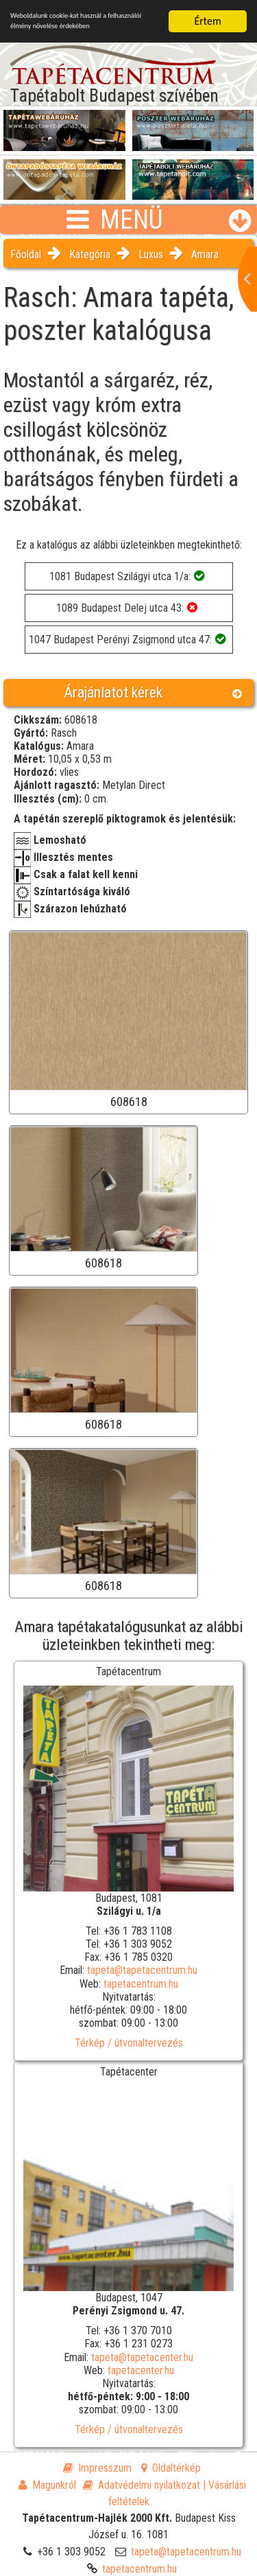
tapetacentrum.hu (140, 1983)
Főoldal (25, 254)
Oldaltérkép (171, 2467)
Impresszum (97, 2467)
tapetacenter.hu (141, 2370)
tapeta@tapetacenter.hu (142, 2357)
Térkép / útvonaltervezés (129, 2042)
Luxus (150, 254)
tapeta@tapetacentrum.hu (142, 1970)
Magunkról (47, 2485)
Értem (207, 20)
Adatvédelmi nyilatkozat (141, 2485)
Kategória (89, 254)
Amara (205, 254)
